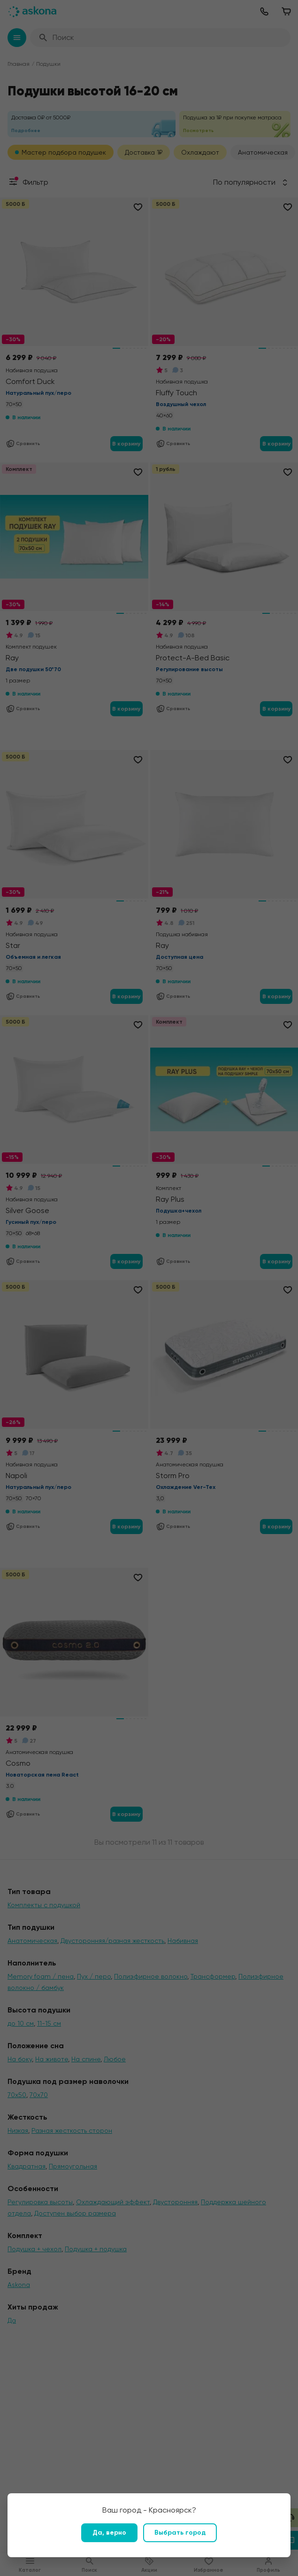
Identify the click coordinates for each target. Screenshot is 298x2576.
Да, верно (109, 2533)
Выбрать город (180, 2533)
